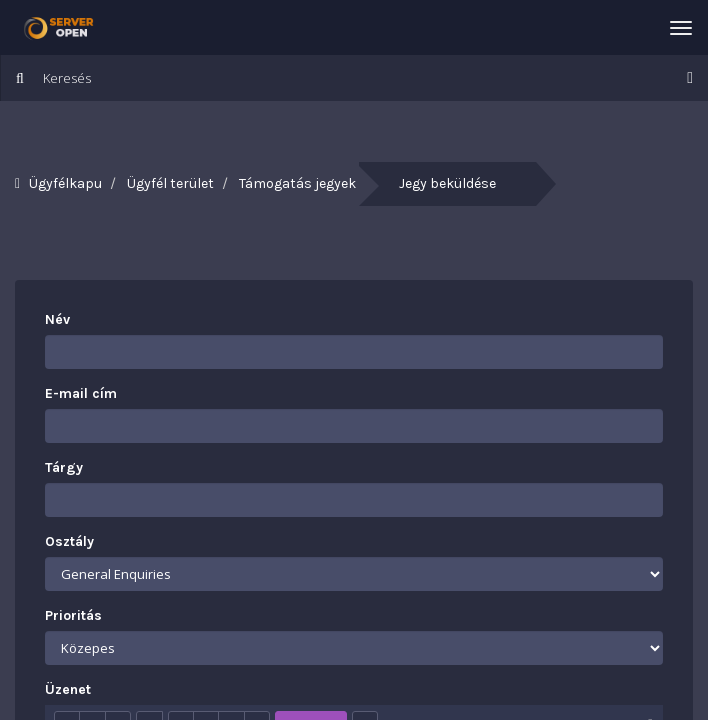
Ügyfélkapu (65, 183)
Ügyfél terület (170, 183)
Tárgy (64, 467)
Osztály (69, 541)
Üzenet (68, 689)
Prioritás (73, 615)
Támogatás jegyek (297, 183)
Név (57, 319)
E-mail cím (81, 393)
